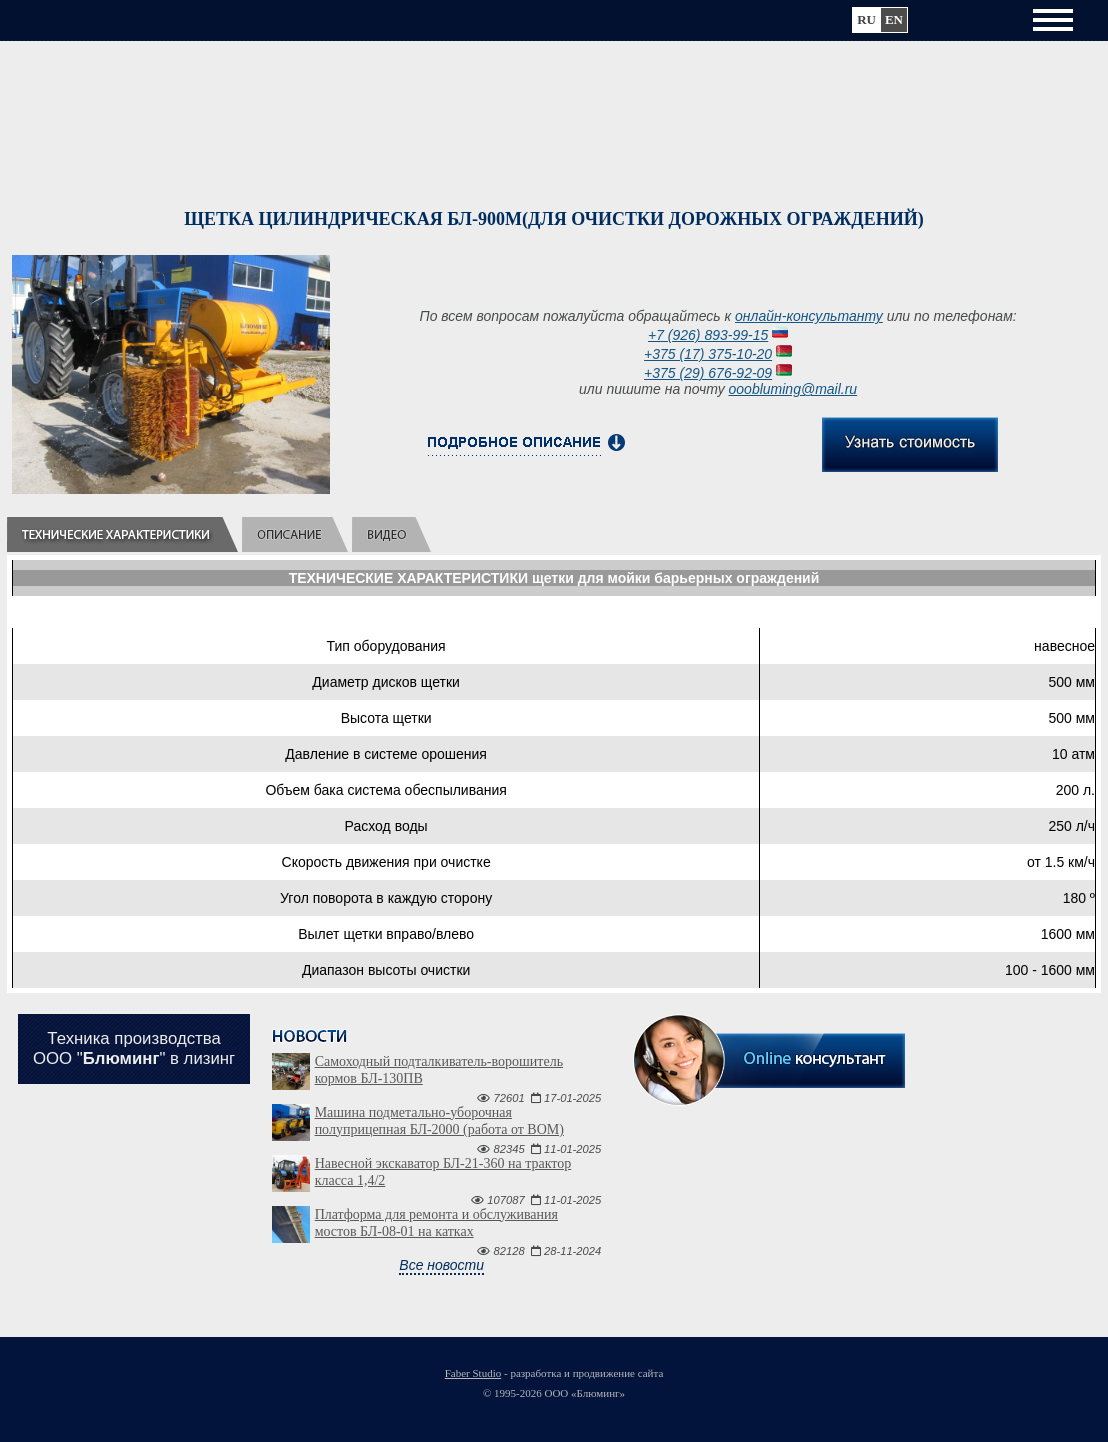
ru (866, 19)
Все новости (441, 1265)
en (894, 19)
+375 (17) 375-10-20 (708, 354)
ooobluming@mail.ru (793, 389)
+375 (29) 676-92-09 (708, 373)
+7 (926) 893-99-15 (708, 335)
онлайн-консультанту (809, 316)
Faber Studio (473, 1373)
